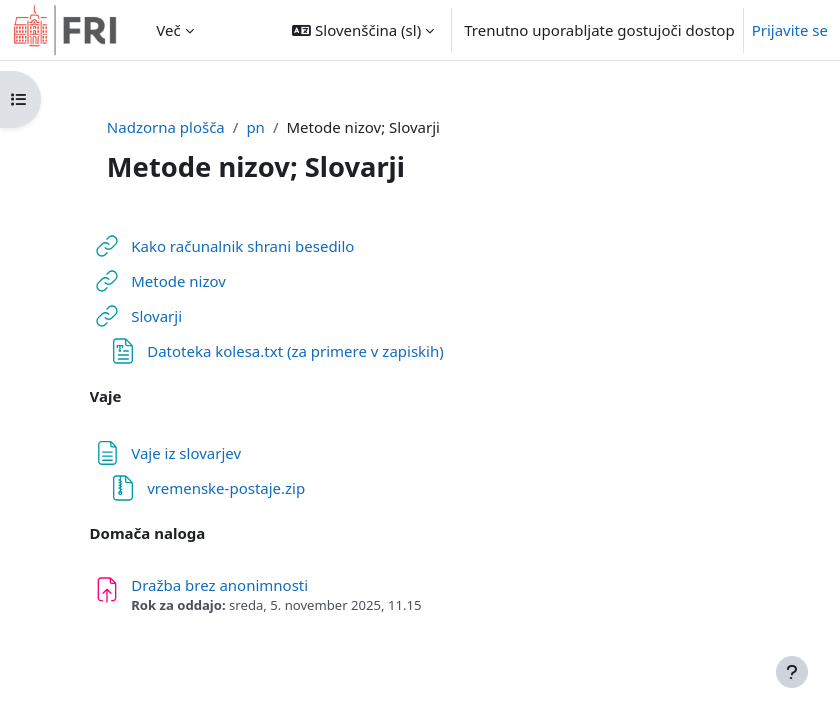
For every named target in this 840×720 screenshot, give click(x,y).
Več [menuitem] (168, 30)
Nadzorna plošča (166, 127)
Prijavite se (790, 30)
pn (255, 127)
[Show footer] (792, 672)
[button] (363, 30)
